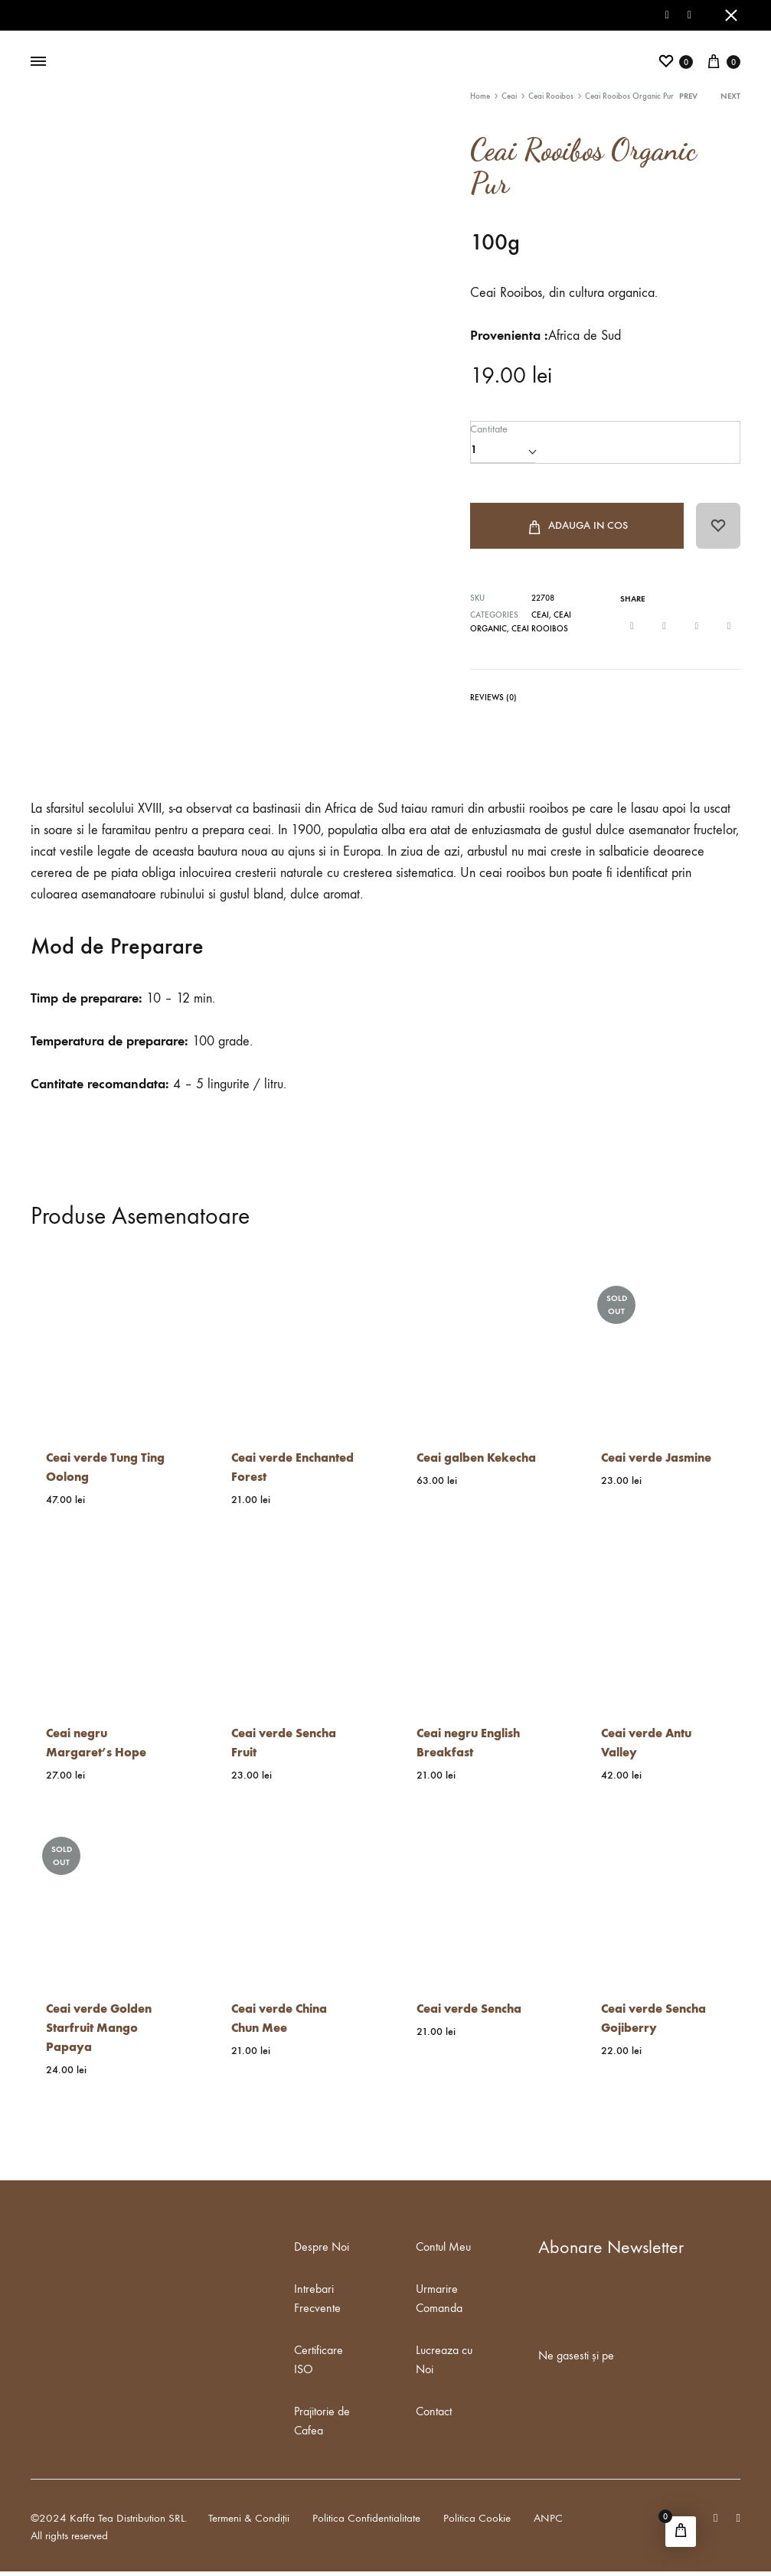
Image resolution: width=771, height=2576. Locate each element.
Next (730, 96)
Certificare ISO (318, 2364)
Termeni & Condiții (248, 2522)
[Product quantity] (502, 449)
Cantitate (488, 428)
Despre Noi (321, 2251)
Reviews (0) (493, 702)
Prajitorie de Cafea (322, 2425)
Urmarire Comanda (439, 2303)
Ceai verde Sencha (469, 2013)
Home (480, 96)
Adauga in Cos (575, 530)
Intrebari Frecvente (317, 2303)
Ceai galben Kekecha (476, 1462)
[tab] (493, 705)
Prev (688, 96)
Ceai (509, 96)
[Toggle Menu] (38, 62)
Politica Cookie (477, 2522)
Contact (434, 2415)
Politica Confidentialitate (366, 2522)
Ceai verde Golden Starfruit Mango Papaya (99, 2032)
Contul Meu (443, 2251)
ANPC (548, 2522)
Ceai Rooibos (550, 96)
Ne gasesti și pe (576, 2360)
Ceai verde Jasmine (656, 1462)
